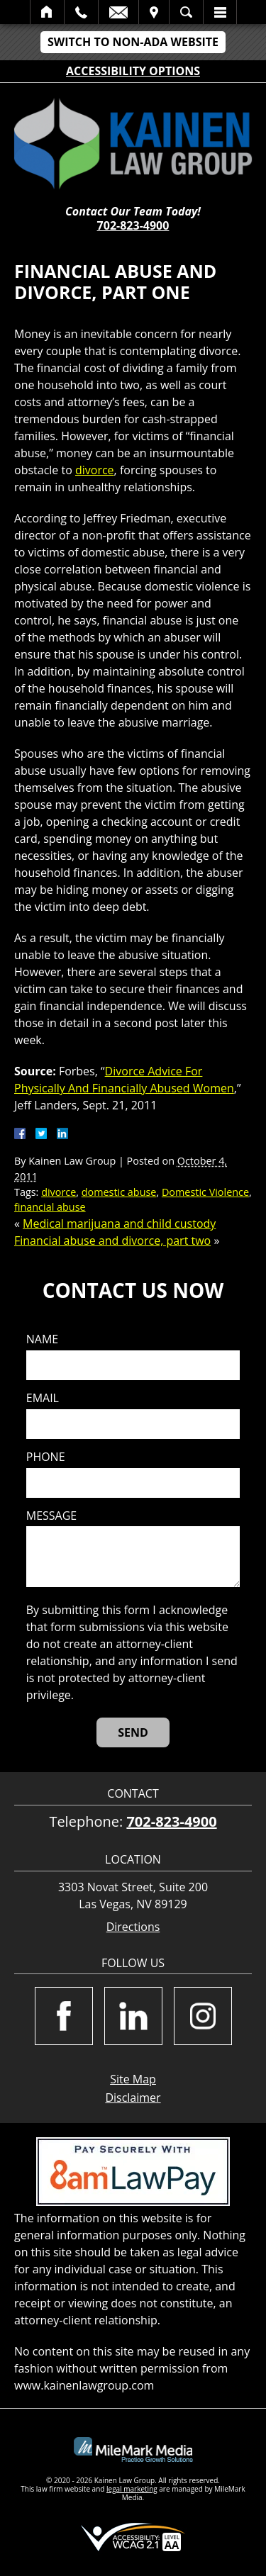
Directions (133, 1927)
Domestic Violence (205, 1192)
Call (81, 12)
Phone (45, 1457)
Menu (220, 12)
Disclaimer (132, 2097)
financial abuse (50, 1207)
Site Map (133, 2079)
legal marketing (131, 2489)
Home (47, 12)
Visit (154, 12)
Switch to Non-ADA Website (133, 42)
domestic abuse (119, 1192)
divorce (94, 470)
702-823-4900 (133, 225)
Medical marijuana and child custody (119, 1223)
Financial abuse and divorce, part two (112, 1240)
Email (118, 12)
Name (42, 1339)
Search (186, 12)
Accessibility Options (133, 71)
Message (51, 1515)
